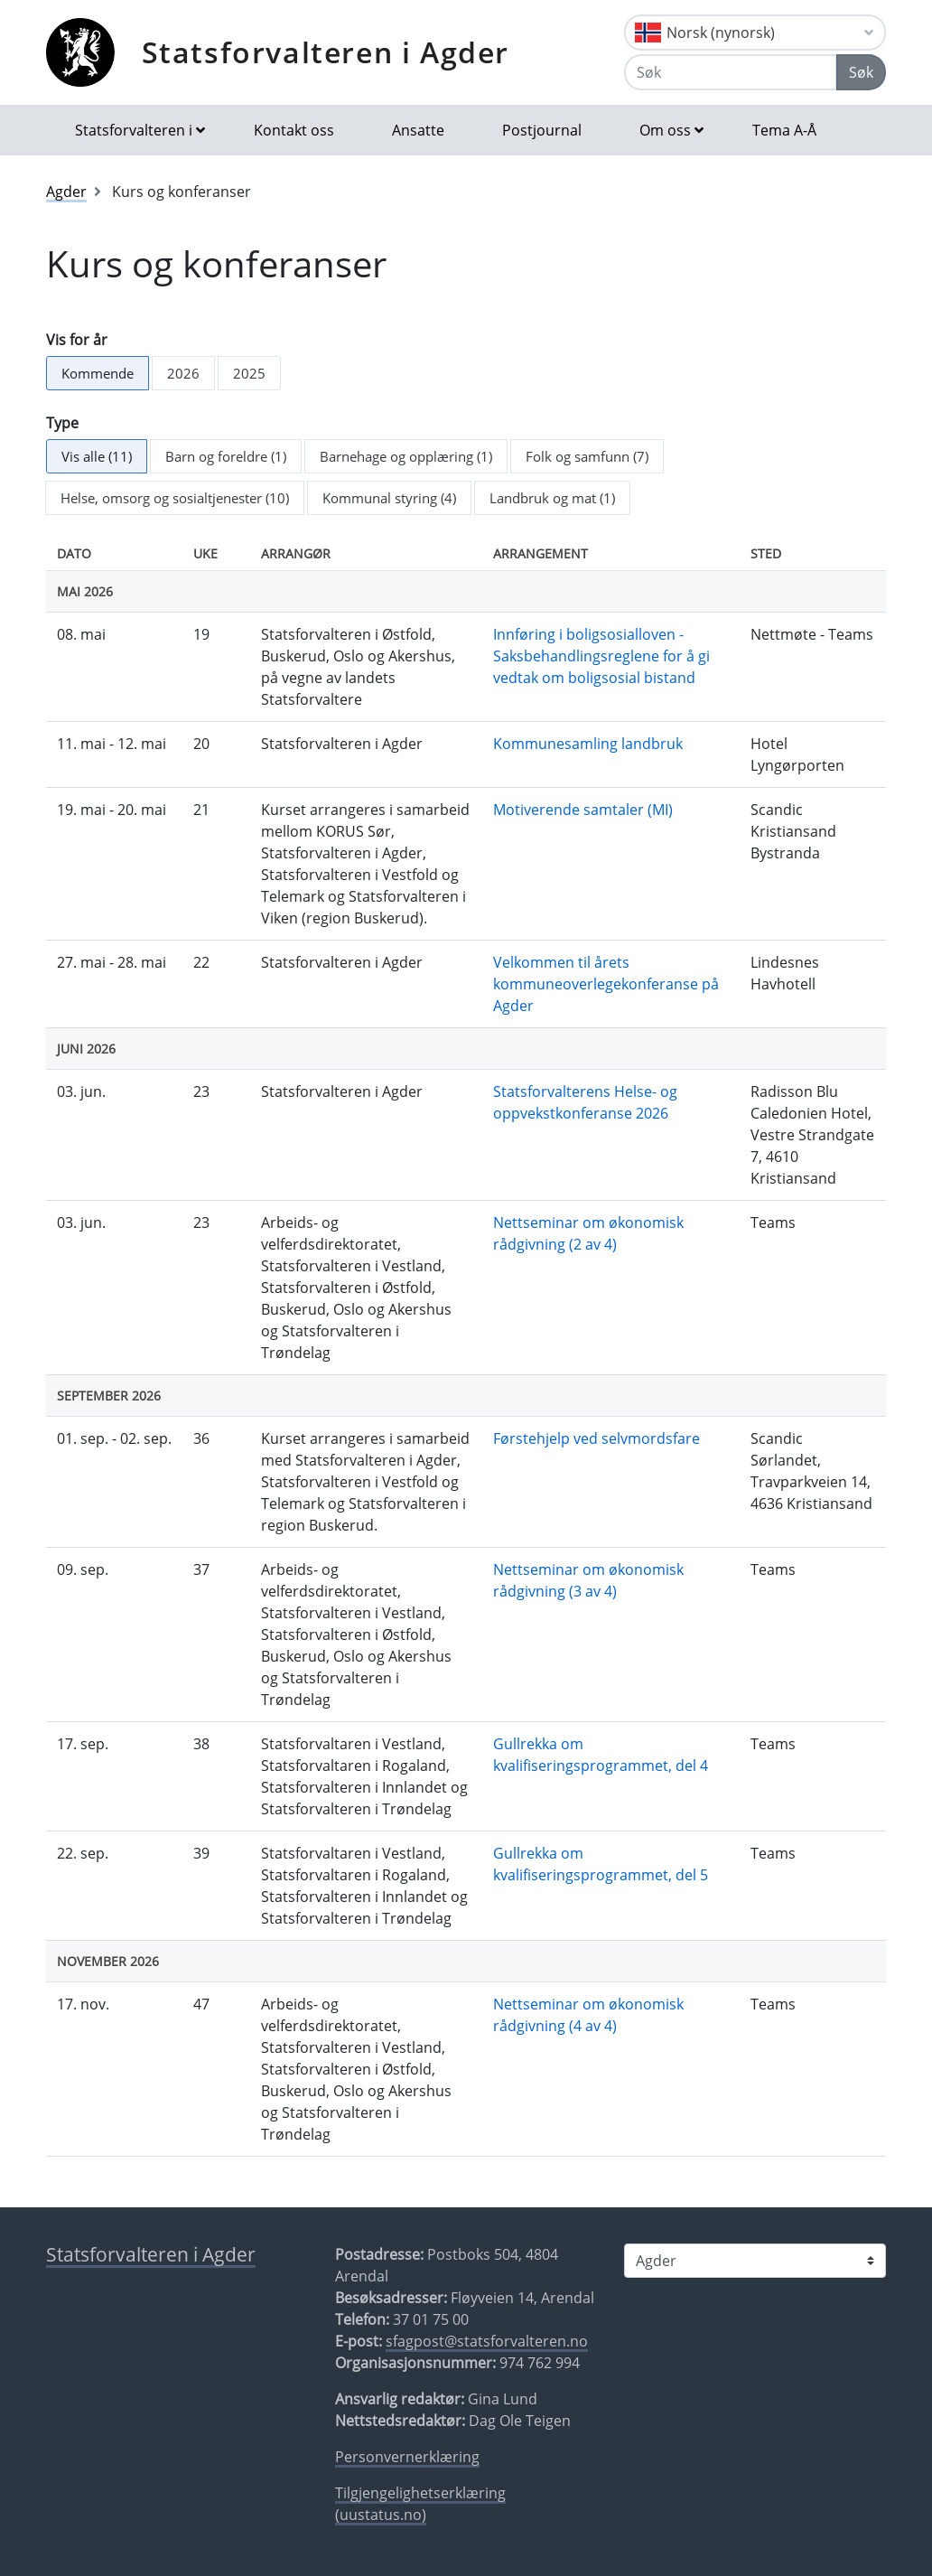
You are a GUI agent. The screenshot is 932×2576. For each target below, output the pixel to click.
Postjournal (542, 130)
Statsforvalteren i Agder (325, 52)
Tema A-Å (784, 130)
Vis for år (76, 340)
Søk (861, 72)
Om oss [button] (665, 130)
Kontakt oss (294, 130)
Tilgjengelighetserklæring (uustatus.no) (420, 2503)
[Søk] (730, 72)
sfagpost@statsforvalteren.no (487, 2341)
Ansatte (418, 130)
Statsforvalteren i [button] (133, 130)
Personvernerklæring (407, 2457)
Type (62, 423)
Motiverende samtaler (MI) (583, 810)
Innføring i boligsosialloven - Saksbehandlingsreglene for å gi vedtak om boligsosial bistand (601, 656)
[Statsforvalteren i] (755, 2260)
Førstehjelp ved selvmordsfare (596, 1438)
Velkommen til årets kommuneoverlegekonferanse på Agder (606, 984)
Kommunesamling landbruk (588, 744)
